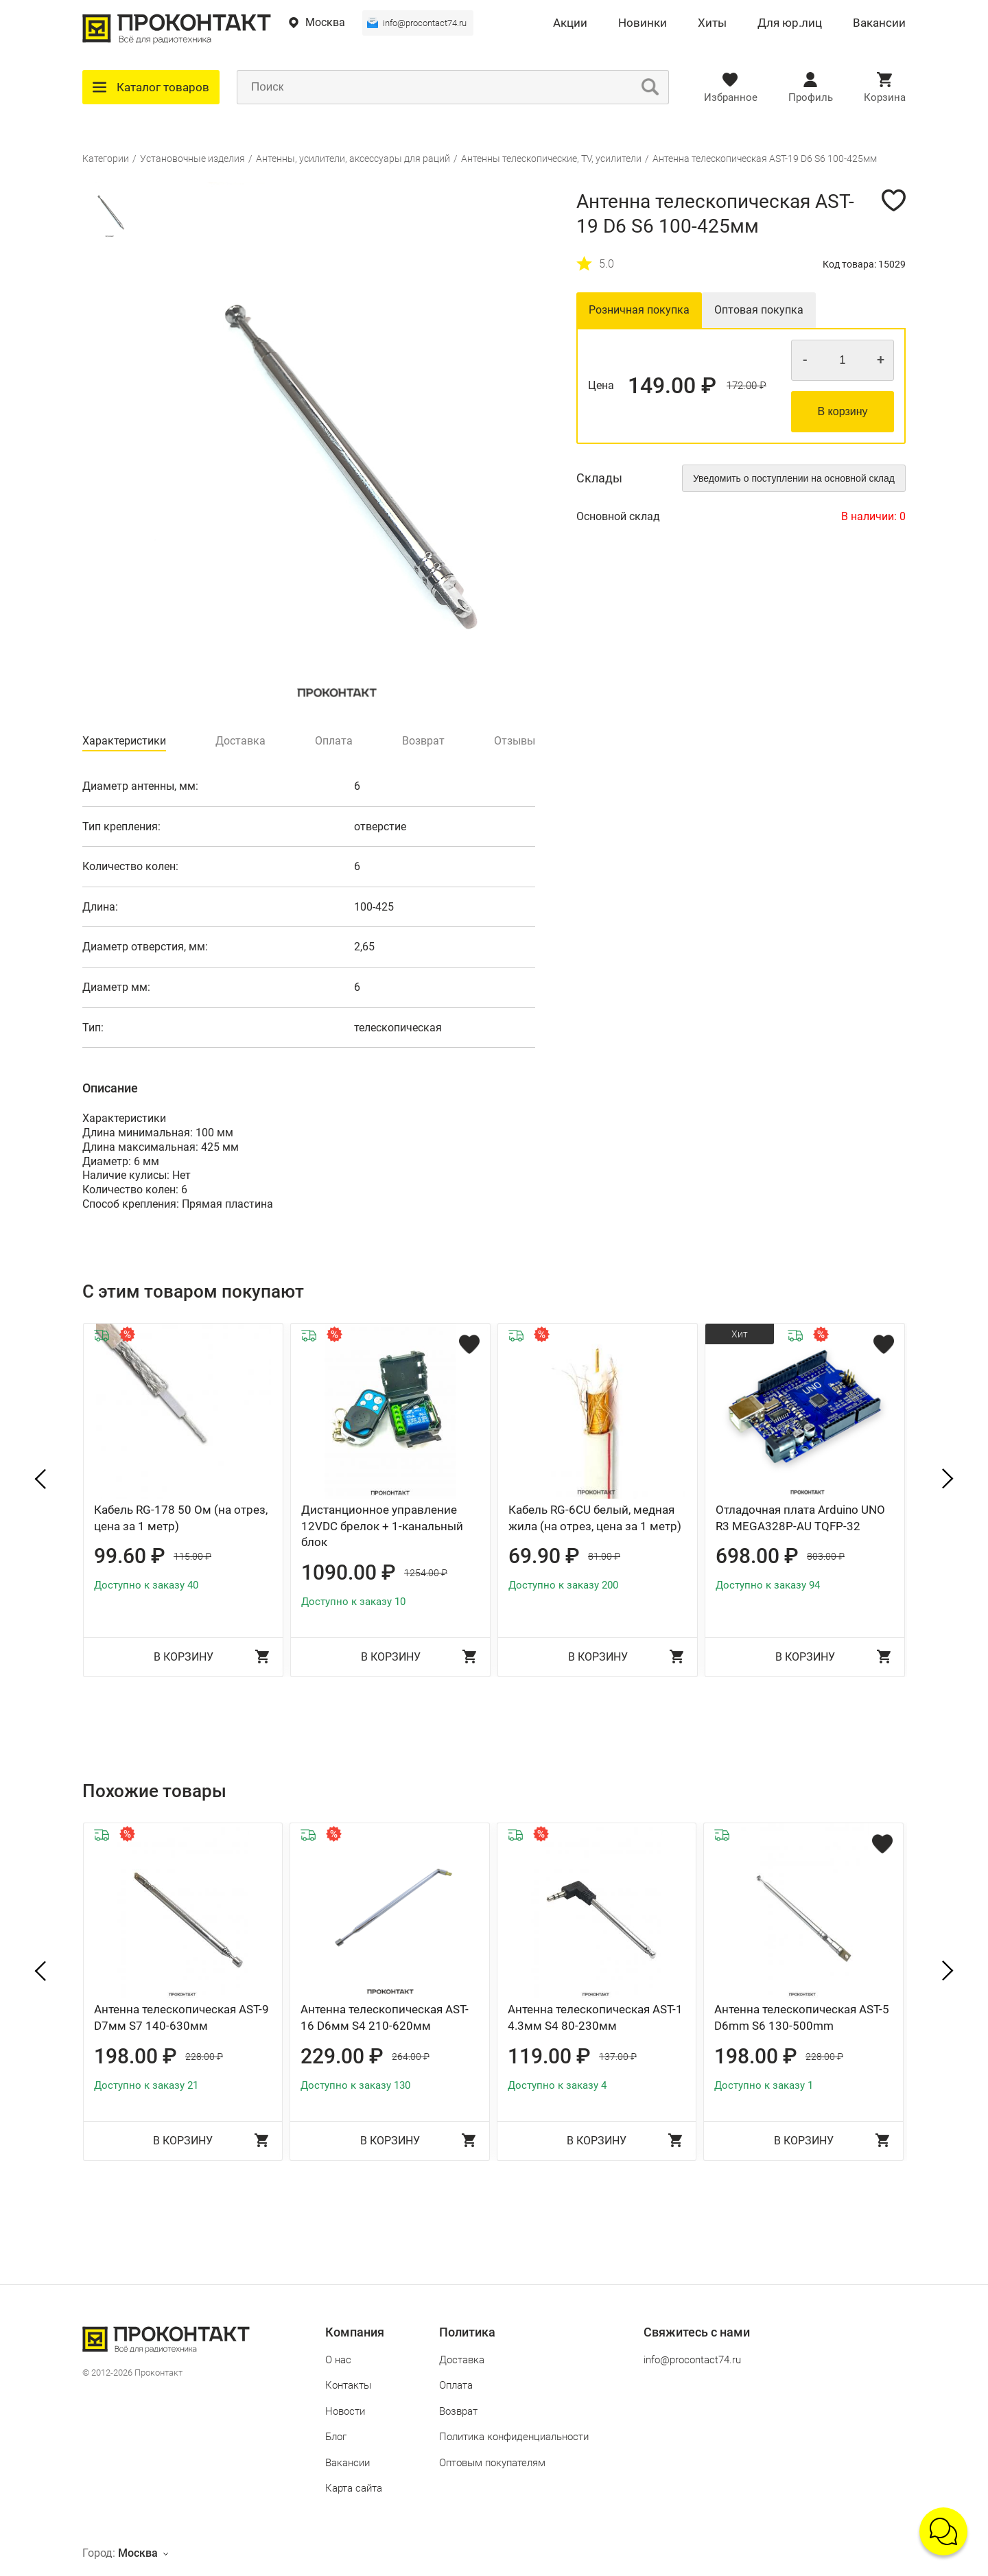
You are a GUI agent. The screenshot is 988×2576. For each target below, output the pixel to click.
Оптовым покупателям (492, 2463)
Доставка (461, 2360)
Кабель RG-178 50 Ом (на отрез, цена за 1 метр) (181, 1518)
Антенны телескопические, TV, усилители (551, 158)
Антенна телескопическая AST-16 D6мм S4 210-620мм (385, 2017)
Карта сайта (353, 2488)
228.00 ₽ (204, 2056)
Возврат (458, 2411)
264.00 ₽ (411, 2056)
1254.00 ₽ (425, 1572)
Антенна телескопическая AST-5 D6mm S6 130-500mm (801, 2017)
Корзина (885, 97)
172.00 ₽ (746, 386)
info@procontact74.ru (425, 23)
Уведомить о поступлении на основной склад (794, 478)
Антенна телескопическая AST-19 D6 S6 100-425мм (764, 158)
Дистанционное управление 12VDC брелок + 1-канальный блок (382, 1526)
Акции (570, 23)
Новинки (642, 23)
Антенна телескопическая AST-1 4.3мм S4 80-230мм (595, 2017)
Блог (335, 2437)
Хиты (712, 23)
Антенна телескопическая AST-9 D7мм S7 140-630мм (181, 2017)
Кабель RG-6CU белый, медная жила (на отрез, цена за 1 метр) (594, 1518)
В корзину (842, 411)
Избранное (730, 97)
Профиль (810, 97)
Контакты (348, 2385)
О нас (338, 2360)
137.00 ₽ (618, 2056)
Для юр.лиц (789, 23)
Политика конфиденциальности (514, 2437)
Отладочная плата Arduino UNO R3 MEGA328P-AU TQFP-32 (800, 1518)
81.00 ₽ (604, 1556)
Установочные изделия (192, 158)
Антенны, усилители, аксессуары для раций (353, 158)
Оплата (456, 2385)
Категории (105, 158)
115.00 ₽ (192, 1556)
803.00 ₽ (826, 1556)
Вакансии (879, 23)
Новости (345, 2411)
